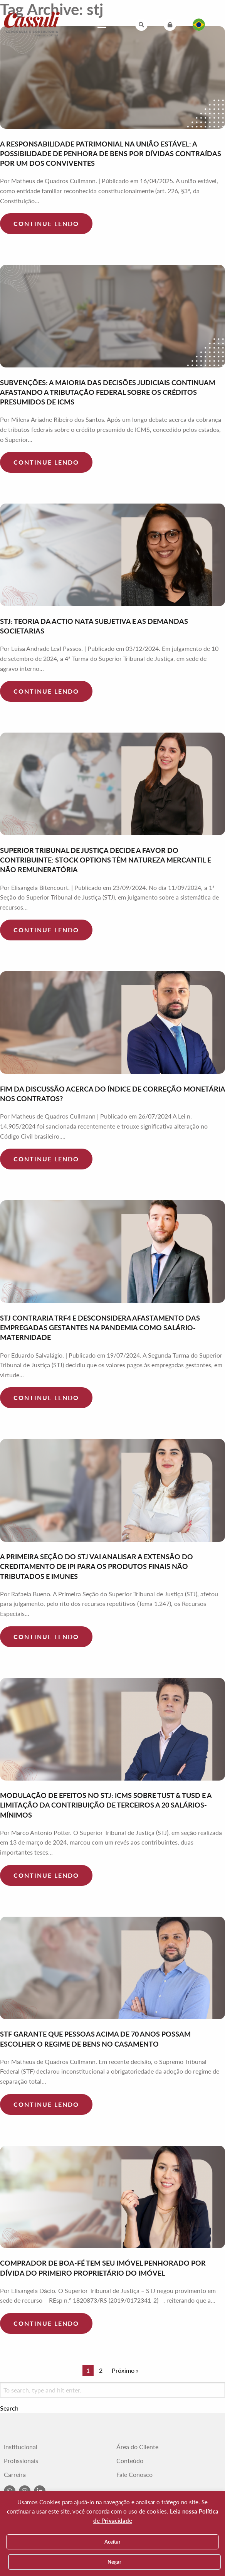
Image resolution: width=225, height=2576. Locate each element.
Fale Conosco (134, 2475)
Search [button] (9, 2408)
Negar (114, 2562)
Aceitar (112, 2542)
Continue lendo (46, 223)
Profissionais (21, 2461)
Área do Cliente (137, 2447)
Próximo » (125, 2370)
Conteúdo (129, 2461)
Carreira (15, 2475)
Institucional (20, 2447)
